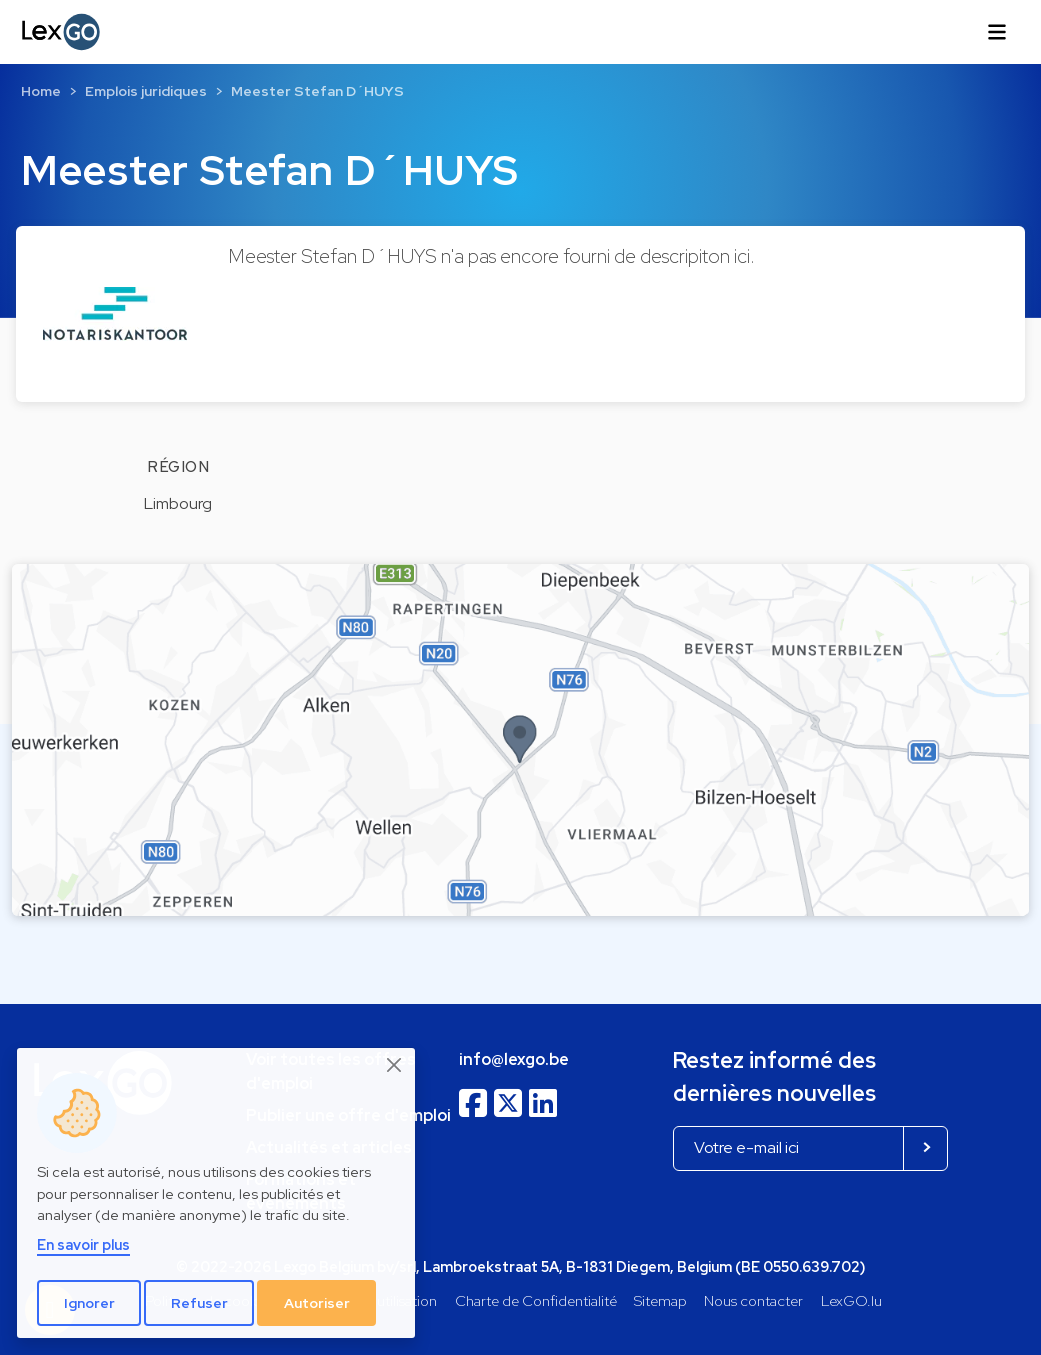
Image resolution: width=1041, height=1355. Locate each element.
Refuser (199, 1303)
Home (41, 91)
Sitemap (660, 1300)
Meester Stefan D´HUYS (317, 91)
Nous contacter (753, 1300)
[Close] (395, 1065)
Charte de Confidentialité (536, 1300)
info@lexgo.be (514, 1059)
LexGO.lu (851, 1300)
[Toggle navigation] (997, 32)
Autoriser (317, 1303)
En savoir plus (83, 1244)
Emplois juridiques (146, 91)
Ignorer (89, 1303)
